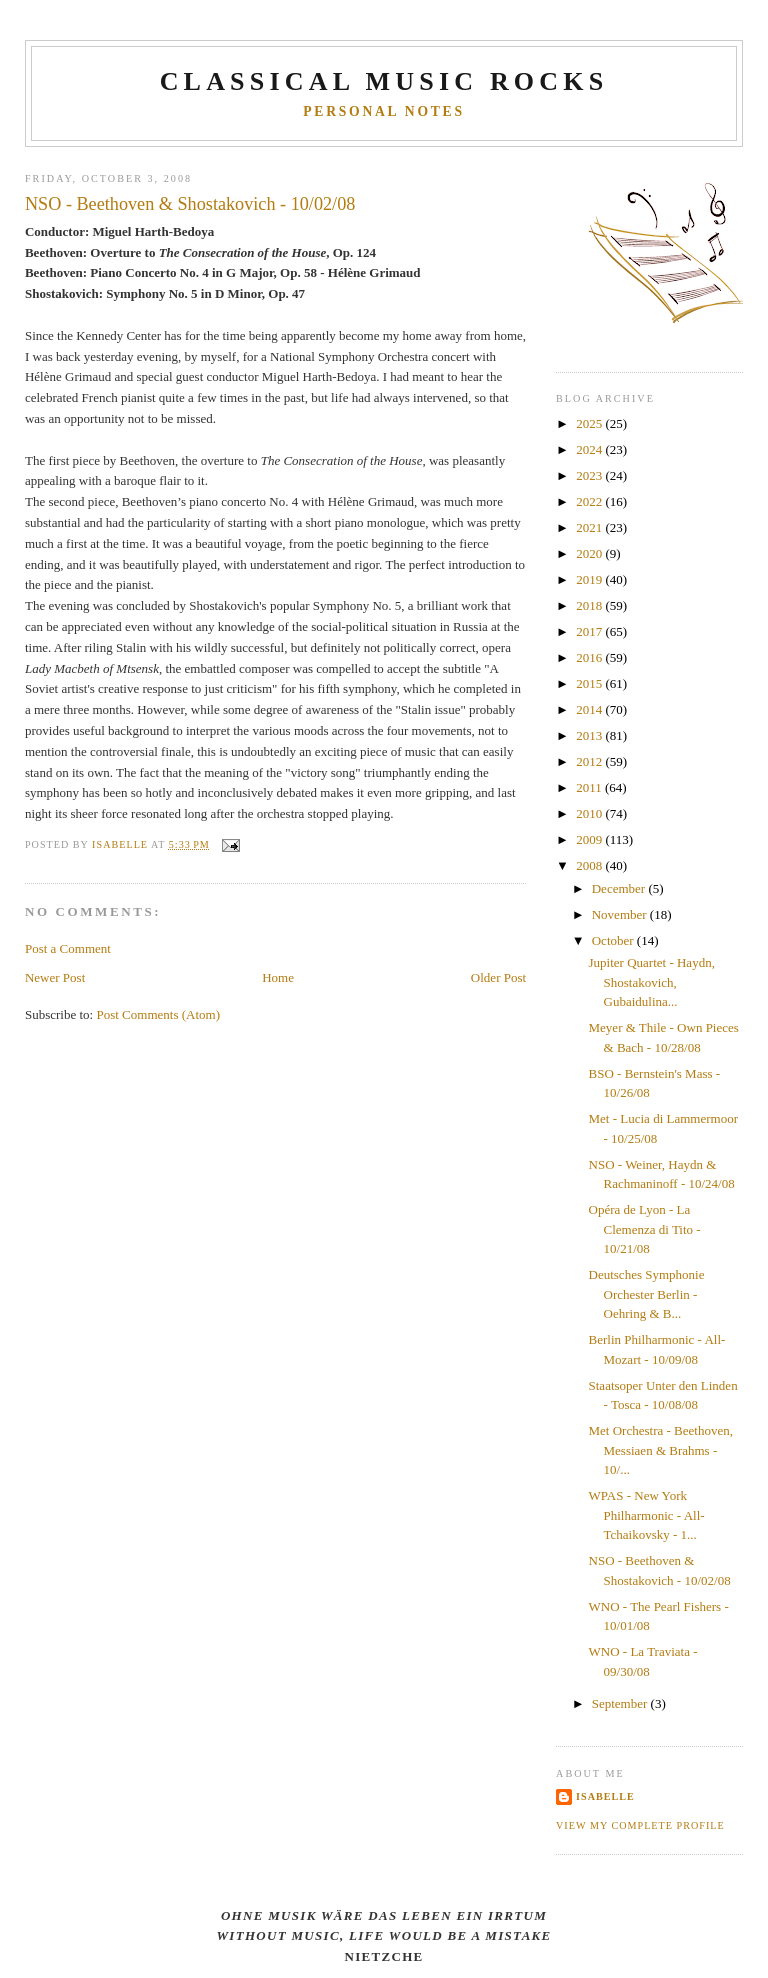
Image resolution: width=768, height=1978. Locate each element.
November (621, 914)
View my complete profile (640, 1825)
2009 (590, 839)
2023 (590, 475)
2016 (590, 657)
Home (278, 977)
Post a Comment (68, 948)
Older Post (498, 977)
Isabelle (605, 1796)
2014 (590, 709)
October (614, 940)
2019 (590, 579)
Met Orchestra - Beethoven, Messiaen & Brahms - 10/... (661, 1450)
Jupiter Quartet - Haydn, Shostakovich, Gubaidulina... (652, 982)
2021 (590, 527)
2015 (590, 683)
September (621, 1703)
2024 (590, 449)
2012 (590, 761)
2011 (590, 787)
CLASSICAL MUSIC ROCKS (384, 81)
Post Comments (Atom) (158, 1014)
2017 (590, 631)
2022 (590, 501)
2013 (590, 735)
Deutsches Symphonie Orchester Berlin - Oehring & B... (647, 1294)
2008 (590, 865)
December (620, 888)
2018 (590, 605)
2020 (590, 553)
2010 (590, 813)
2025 (590, 423)
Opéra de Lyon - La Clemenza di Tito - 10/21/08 (645, 1229)
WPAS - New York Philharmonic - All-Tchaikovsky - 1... (647, 1515)
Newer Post (55, 977)
